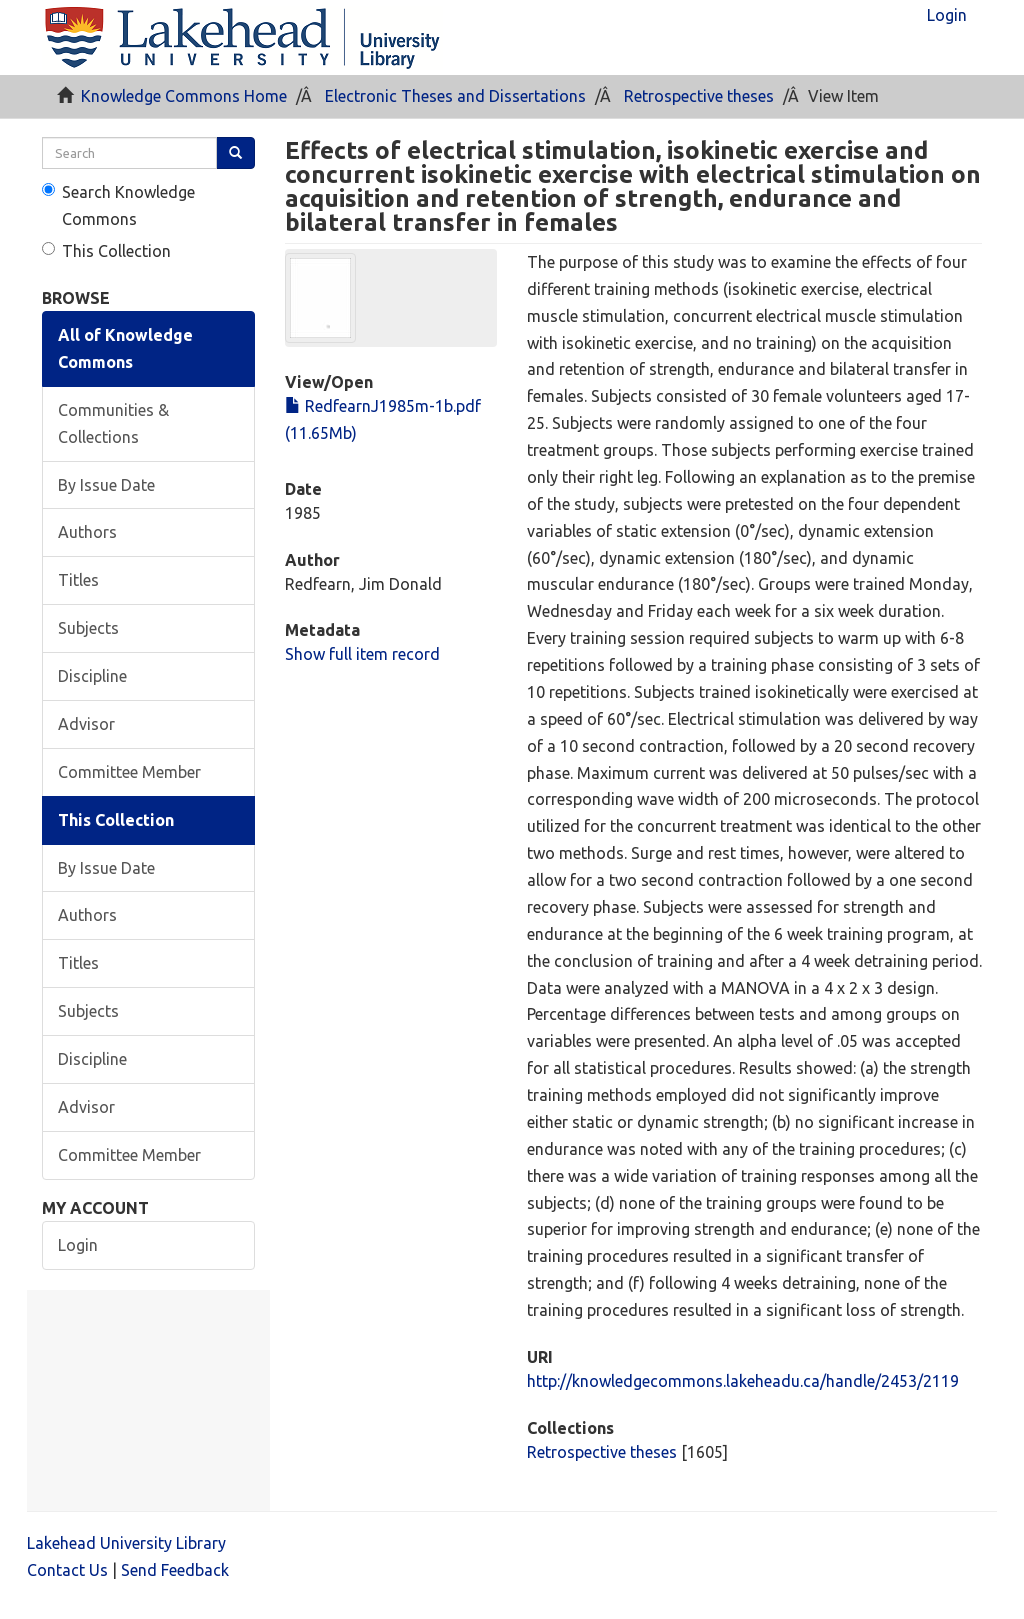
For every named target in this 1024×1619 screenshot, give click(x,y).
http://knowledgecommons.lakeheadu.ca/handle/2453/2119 (743, 1381)
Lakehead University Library (126, 1543)
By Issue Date (106, 485)
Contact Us (67, 1570)
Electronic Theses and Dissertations (455, 96)
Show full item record (362, 654)
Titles (78, 580)
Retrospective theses (699, 96)
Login (78, 1245)
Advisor (86, 724)
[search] (129, 153)
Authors (87, 532)
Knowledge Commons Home (184, 96)
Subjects (88, 628)
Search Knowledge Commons (118, 205)
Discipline (92, 676)
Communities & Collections (113, 423)
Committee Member (129, 772)
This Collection (106, 251)
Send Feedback (175, 1570)
